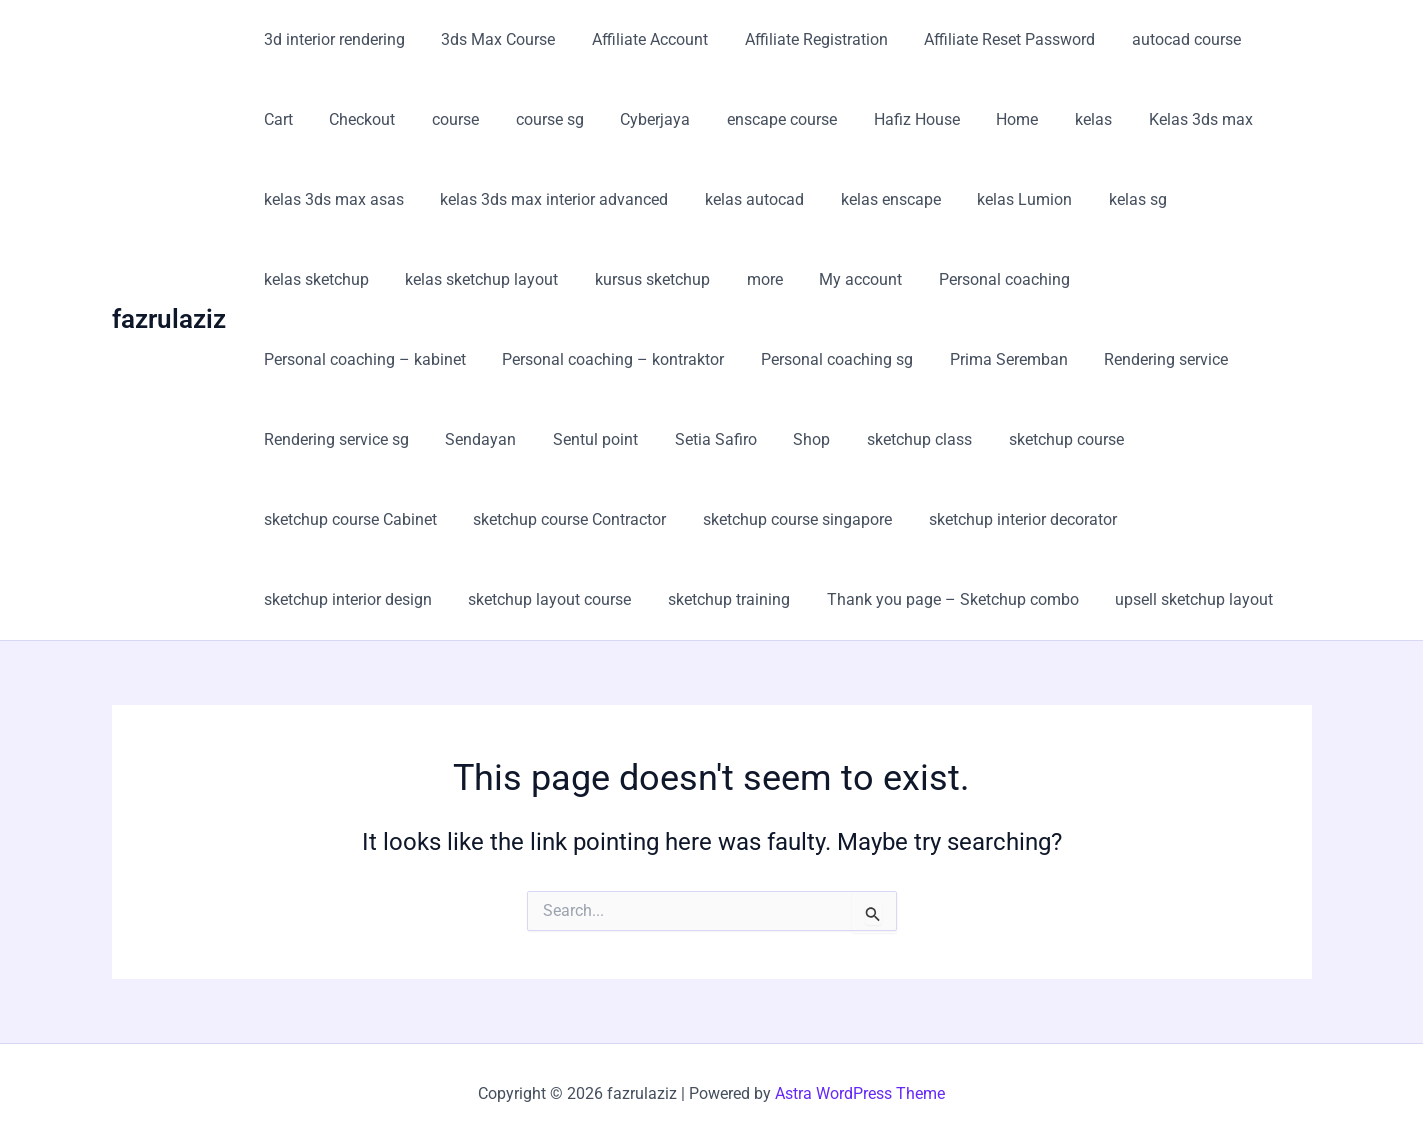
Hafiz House (826, 119)
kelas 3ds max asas (332, 199)
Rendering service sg (1078, 359)
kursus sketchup (504, 279)
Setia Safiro (420, 439)
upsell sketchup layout (625, 599)
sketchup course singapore (356, 519)
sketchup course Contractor (1147, 439)
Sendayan (1218, 359)
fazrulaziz (169, 319)
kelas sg (1113, 199)
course (383, 119)
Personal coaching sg (592, 359)
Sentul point (304, 439)
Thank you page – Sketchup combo (388, 599)
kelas (993, 119)
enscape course (696, 119)
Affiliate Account (639, 39)
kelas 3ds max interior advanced (548, 199)
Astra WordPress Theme (860, 1093)
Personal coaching (842, 279)
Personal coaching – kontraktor (373, 359)
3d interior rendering (332, 39)
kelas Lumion (1004, 199)
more (612, 279)
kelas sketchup (1226, 199)
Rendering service (912, 359)
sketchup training (1159, 519)
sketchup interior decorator (577, 519)
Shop (511, 439)
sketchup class (614, 439)
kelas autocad (743, 199)
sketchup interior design (787, 519)
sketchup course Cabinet (932, 439)
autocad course (1161, 39)
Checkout (295, 119)
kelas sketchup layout (338, 279)
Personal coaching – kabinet (1041, 279)
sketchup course (756, 439)
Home (922, 119)
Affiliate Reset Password (989, 39)
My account (703, 279)
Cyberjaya (574, 119)
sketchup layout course (984, 519)
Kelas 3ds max (1096, 119)
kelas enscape (875, 199)
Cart (1262, 39)
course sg (473, 119)
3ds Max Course (492, 39)
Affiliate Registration (800, 39)
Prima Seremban (759, 359)
